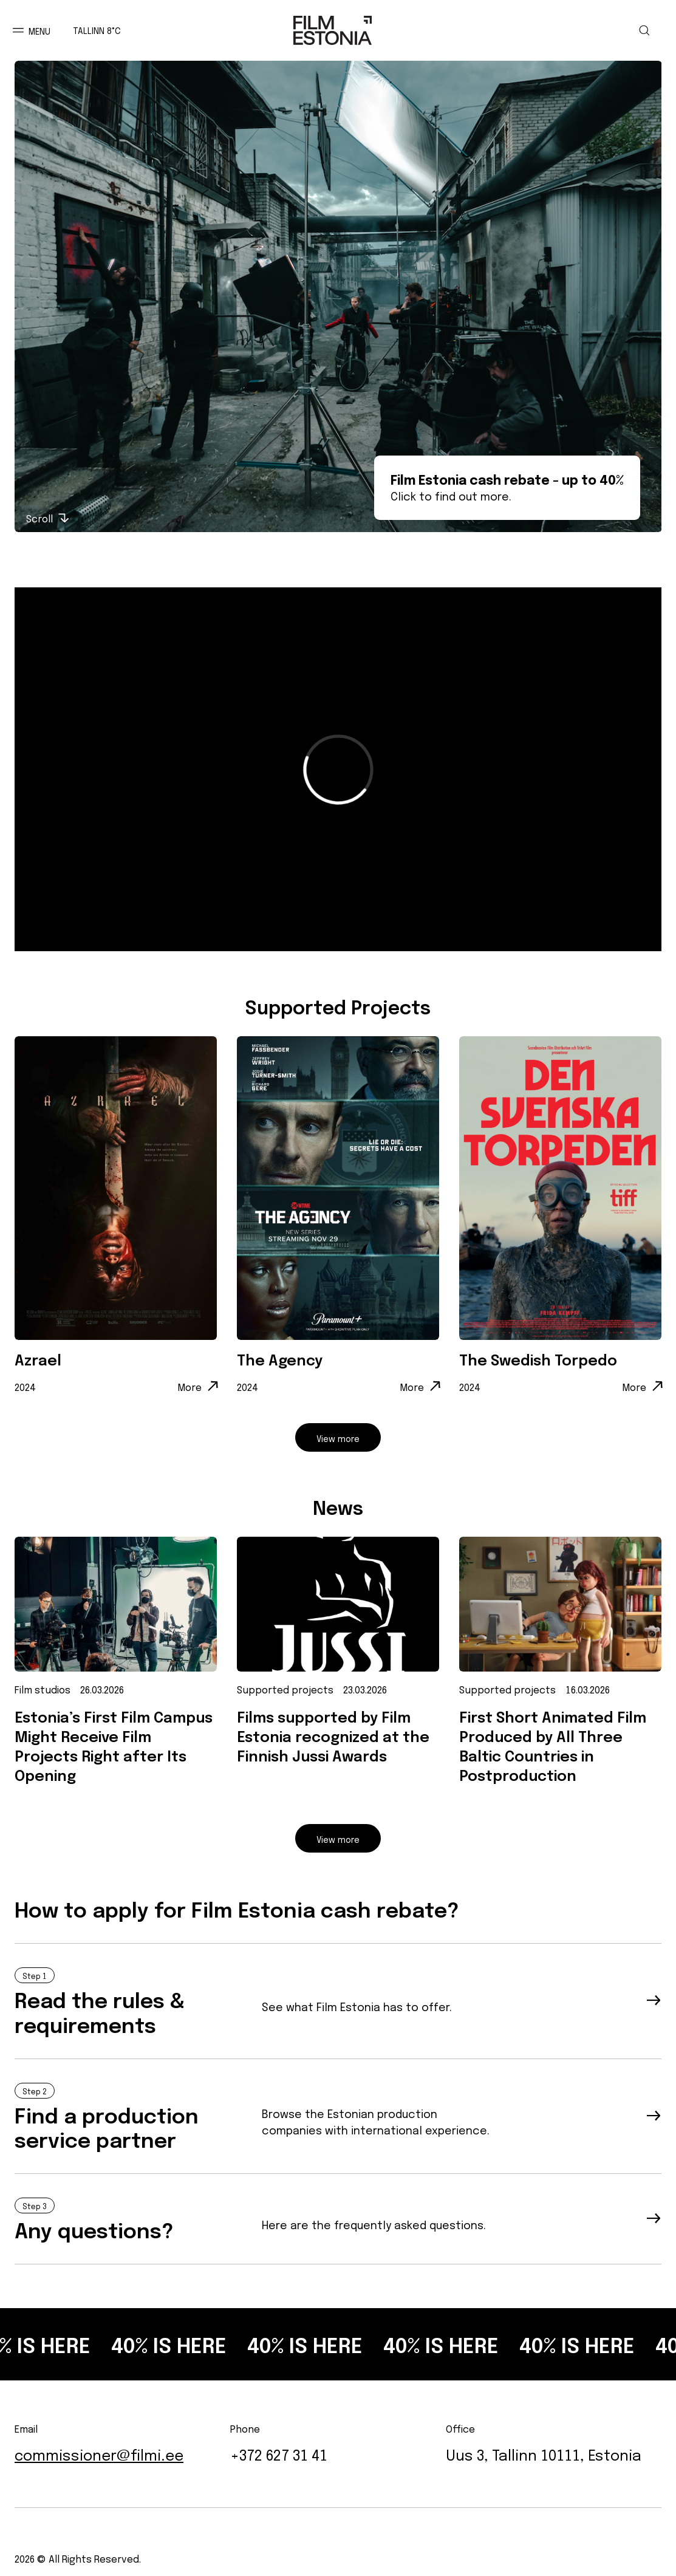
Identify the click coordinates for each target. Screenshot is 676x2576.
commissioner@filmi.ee (99, 2454)
